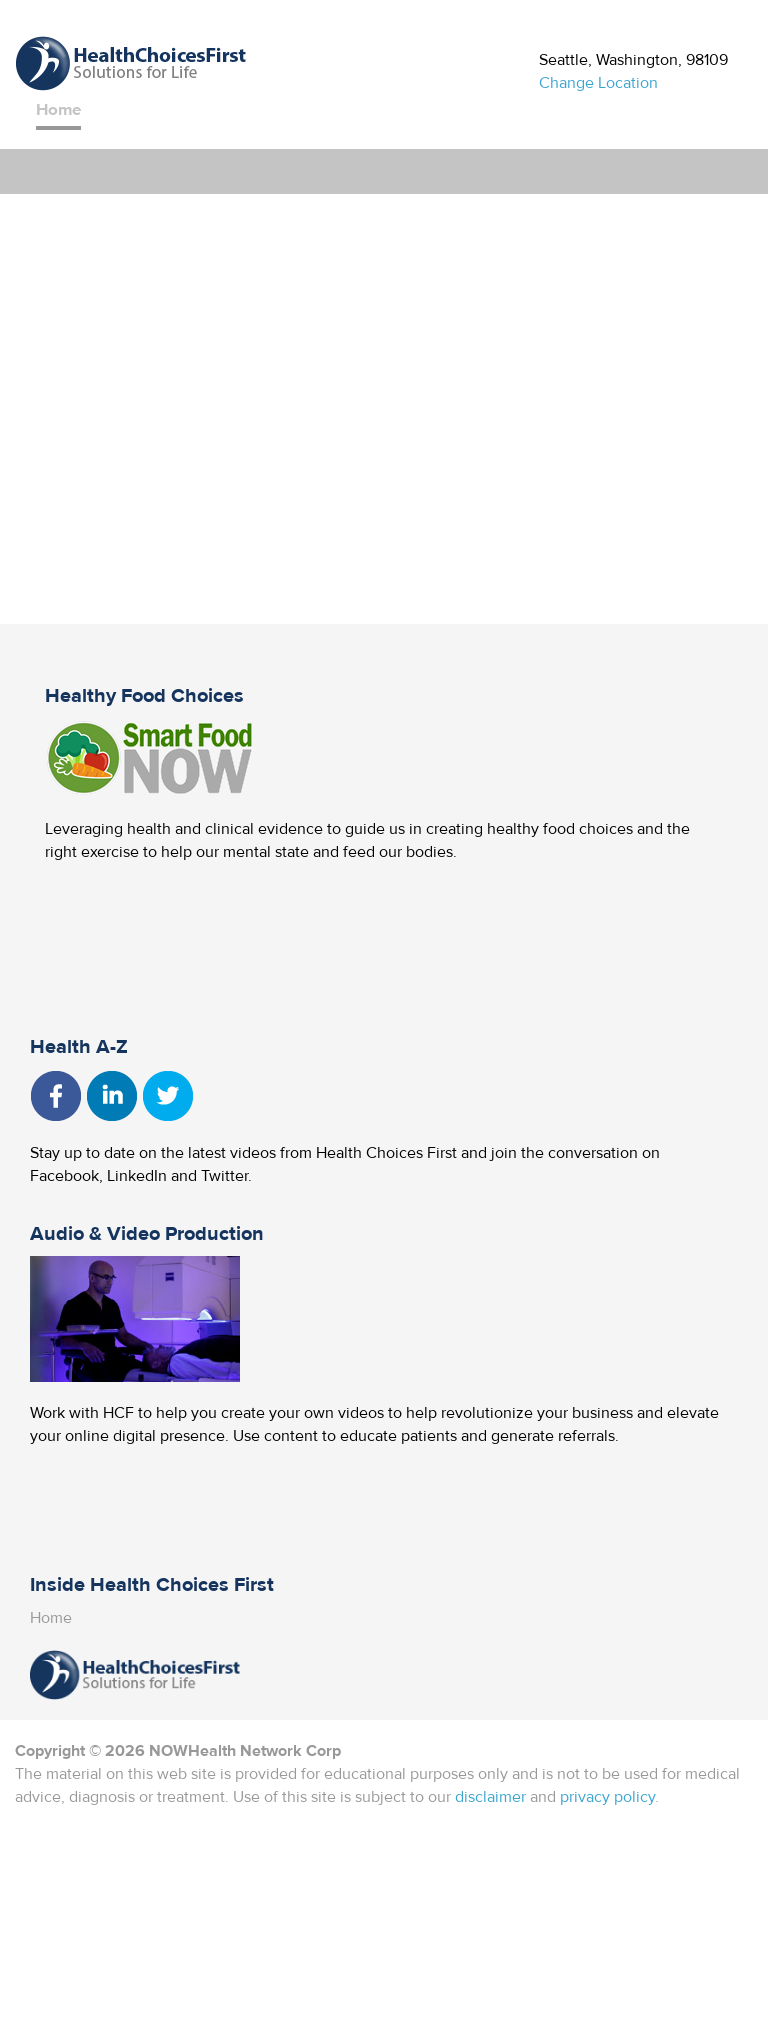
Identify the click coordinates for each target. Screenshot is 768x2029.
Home (58, 110)
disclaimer (490, 1797)
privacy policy (607, 1797)
